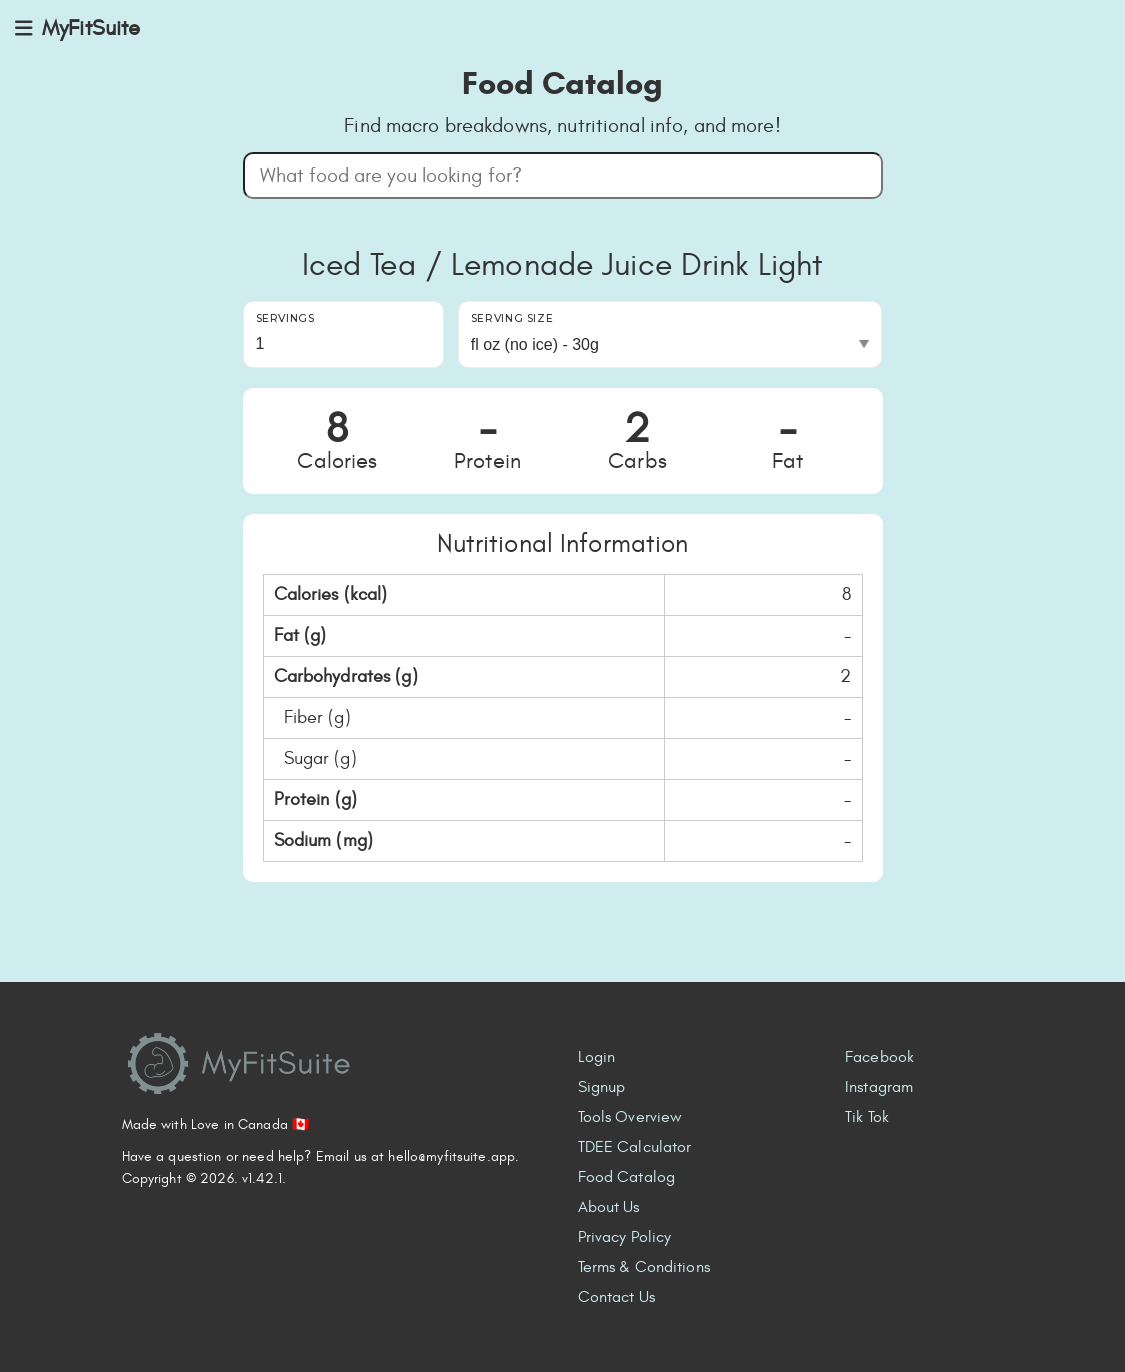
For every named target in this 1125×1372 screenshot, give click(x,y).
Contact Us (616, 1297)
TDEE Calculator (635, 1147)
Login (597, 1057)
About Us (609, 1207)
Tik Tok (867, 1117)
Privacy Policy (625, 1237)
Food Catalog (627, 1177)
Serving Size (512, 318)
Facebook (879, 1057)
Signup (602, 1087)
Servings (285, 318)
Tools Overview (630, 1117)
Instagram (879, 1087)
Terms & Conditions (644, 1267)
